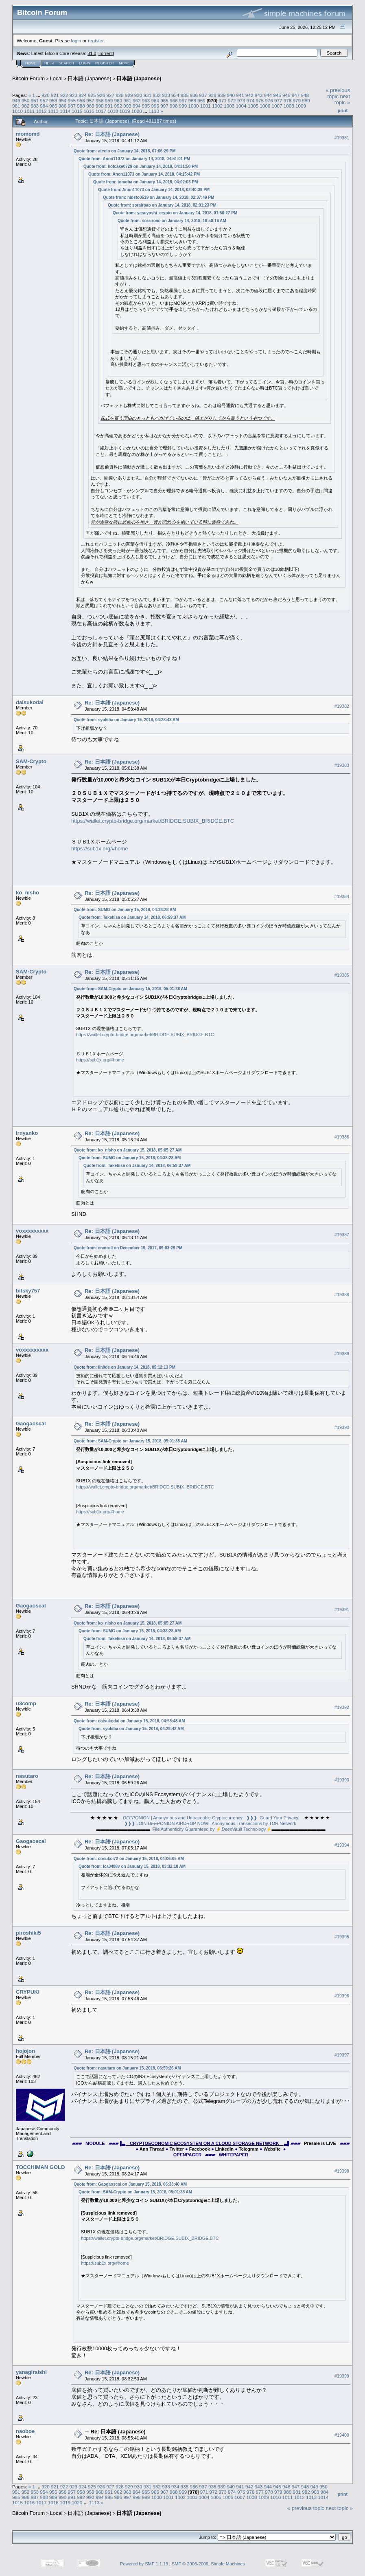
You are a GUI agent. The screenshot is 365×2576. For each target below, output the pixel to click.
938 (212, 95)
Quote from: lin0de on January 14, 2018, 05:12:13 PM (124, 1367)
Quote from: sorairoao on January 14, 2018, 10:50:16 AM (172, 220)
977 (278, 100)
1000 (193, 105)
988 (81, 105)
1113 (154, 111)
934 (175, 95)
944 (268, 95)
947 (296, 95)
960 (118, 100)
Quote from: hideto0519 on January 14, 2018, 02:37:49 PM (158, 197)
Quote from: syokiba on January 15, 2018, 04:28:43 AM (126, 720)
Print (343, 110)
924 (83, 95)
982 (26, 105)
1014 (65, 111)
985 (53, 105)
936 (194, 95)
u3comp (26, 1703)
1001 (205, 105)
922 (64, 95)
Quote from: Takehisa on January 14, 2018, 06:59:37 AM (132, 917)
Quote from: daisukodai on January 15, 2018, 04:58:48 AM (129, 1721)
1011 (29, 111)
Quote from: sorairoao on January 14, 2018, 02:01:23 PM (162, 205)
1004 (241, 105)
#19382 (341, 706)
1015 (77, 111)
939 (222, 95)
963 (146, 100)
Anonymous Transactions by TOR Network (254, 1823)
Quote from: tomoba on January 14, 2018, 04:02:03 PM (145, 182)
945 (277, 95)
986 (63, 105)
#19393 (341, 1779)
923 (73, 95)
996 (155, 105)
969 (201, 100)
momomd (28, 134)
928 (120, 95)
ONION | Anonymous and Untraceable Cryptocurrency (183, 1817)
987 (72, 105)
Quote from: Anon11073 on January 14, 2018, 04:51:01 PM (134, 158)
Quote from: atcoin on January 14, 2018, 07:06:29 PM (125, 151)
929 (129, 95)
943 (259, 95)
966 (174, 100)
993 (127, 105)
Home (30, 63)
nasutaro (27, 1776)
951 (35, 100)
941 (240, 95)
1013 (53, 111)
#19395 (341, 1936)
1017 (101, 111)
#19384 (341, 896)
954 (63, 100)
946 (286, 95)
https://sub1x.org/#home (99, 848)
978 (288, 100)
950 (26, 100)
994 (137, 105)
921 (55, 95)
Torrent (106, 53)
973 (241, 100)
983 (35, 105)
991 (109, 105)
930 (138, 95)
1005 (253, 105)
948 (305, 95)
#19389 (341, 1353)
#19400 (341, 2435)
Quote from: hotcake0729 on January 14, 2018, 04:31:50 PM (140, 166)
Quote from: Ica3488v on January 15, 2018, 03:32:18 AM (132, 1866)
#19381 (341, 137)
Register (104, 63)
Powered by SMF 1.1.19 (144, 2563)
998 (174, 105)
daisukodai (30, 702)
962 (137, 100)
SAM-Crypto (31, 761)
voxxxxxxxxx (32, 1231)
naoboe (25, 2431)
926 (101, 95)
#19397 (341, 2054)
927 (111, 95)
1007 (276, 105)
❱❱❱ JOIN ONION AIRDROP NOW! (167, 1823)
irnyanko (27, 1133)
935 (185, 95)
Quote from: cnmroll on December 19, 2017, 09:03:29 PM (128, 1248)
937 (203, 95)
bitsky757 (28, 1291)
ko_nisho (27, 892)
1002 (217, 105)
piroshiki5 (28, 1933)
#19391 (341, 1609)
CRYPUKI (27, 1992)
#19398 (341, 2171)
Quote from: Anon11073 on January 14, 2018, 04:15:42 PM (144, 174)
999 (183, 105)
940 (231, 95)
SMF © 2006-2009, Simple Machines (208, 2563)
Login (84, 63)
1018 (112, 111)
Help (49, 63)
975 (260, 100)
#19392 (341, 1707)
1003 (229, 105)
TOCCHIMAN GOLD (40, 2167)
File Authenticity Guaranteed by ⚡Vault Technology (209, 1829)
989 (90, 105)
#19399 (341, 2375)
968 (192, 100)
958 (100, 100)
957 (90, 100)
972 (232, 100)
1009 (300, 105)
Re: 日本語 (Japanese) (112, 134)
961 (127, 100)
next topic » (342, 99)
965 (164, 100)
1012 (41, 111)
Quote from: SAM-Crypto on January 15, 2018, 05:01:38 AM (130, 988)
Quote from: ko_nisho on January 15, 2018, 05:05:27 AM (127, 1150)
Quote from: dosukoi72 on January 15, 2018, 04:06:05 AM (129, 1858)
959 (109, 100)
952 (44, 100)
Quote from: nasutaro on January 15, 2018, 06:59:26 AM (127, 2068)
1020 (136, 111)
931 (148, 95)
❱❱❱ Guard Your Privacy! (272, 1817)
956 (81, 100)
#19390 (341, 1427)
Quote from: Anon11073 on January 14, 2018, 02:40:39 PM (154, 189)
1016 (89, 111)
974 (251, 100)
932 (157, 95)
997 (164, 105)
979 (297, 100)
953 (53, 100)
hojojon (25, 2051)
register (95, 40)
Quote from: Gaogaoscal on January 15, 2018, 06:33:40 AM (130, 2184)
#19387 (341, 1234)
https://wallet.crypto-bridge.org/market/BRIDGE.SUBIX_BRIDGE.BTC (152, 821)
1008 (289, 105)
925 (92, 95)
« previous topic (338, 93)
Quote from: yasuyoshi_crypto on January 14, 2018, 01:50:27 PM (175, 213)
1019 (124, 111)
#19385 (341, 975)
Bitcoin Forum (28, 78)
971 (223, 100)
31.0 (91, 53)
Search (66, 63)
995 (146, 105)
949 (16, 100)
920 (46, 95)
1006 (265, 105)
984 (44, 105)
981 (16, 105)
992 (118, 105)
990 (100, 105)
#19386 (341, 1136)
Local (56, 78)
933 (166, 95)
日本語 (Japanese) (89, 78)
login (76, 40)
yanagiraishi (31, 2372)
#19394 (341, 1845)
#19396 (341, 1995)
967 (183, 100)
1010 (17, 111)
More (124, 63)
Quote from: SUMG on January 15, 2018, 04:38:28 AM (125, 909)
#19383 (341, 765)
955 (72, 100)
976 (269, 100)
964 (155, 100)
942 (249, 95)
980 (306, 100)
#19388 (341, 1294)
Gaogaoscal (31, 1423)
